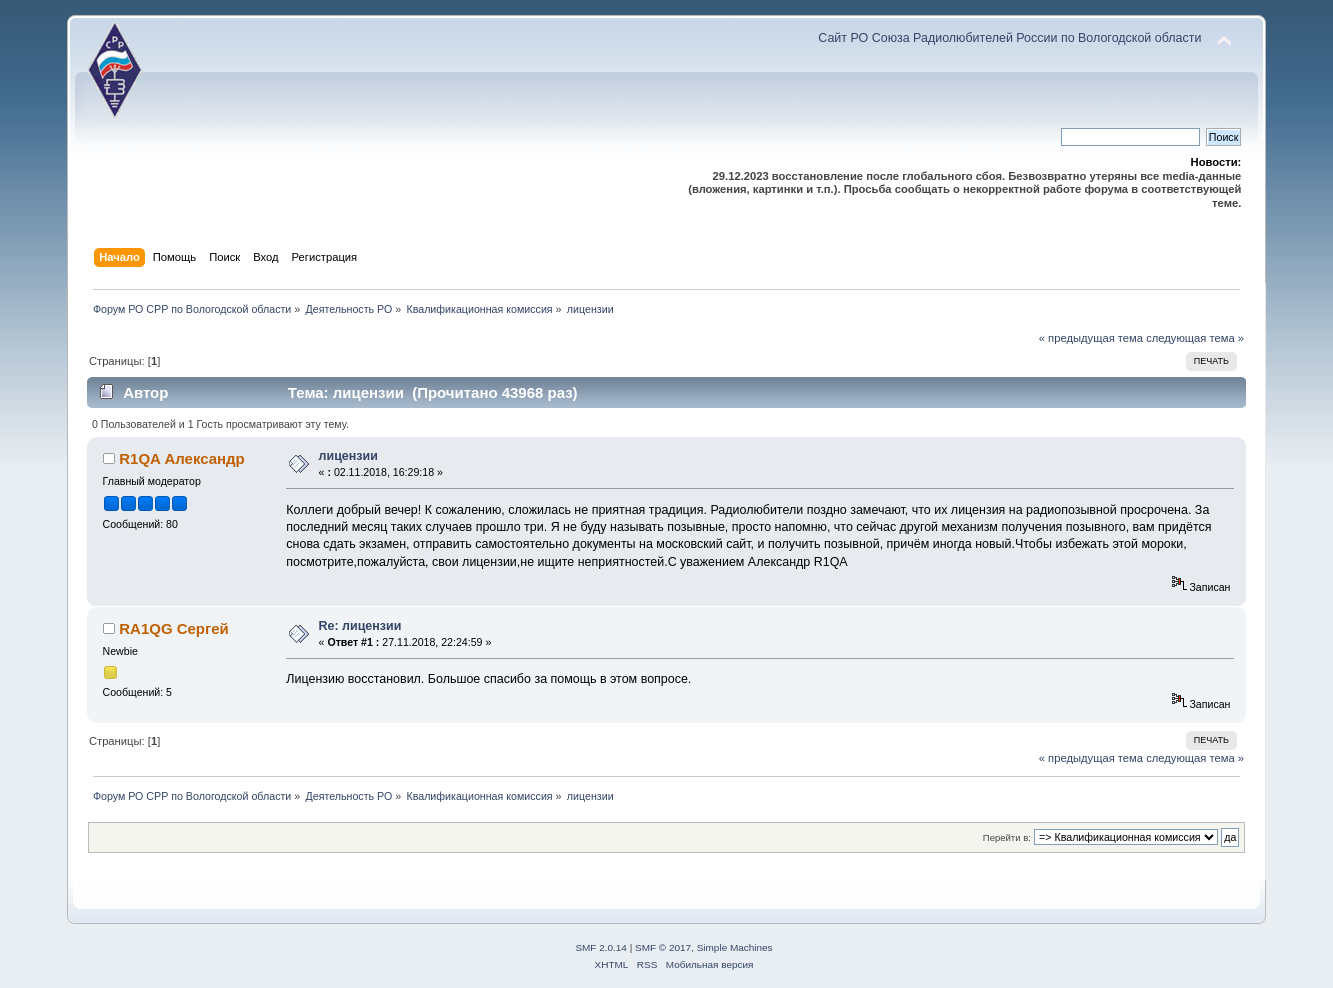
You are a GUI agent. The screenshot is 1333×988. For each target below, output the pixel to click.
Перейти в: (1007, 837)
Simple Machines (735, 947)
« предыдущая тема (1091, 338)
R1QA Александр (181, 458)
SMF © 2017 (663, 947)
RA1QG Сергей (173, 628)
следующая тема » (1195, 338)
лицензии (348, 456)
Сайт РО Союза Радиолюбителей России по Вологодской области (1009, 38)
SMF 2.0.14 (601, 947)
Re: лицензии (360, 626)
